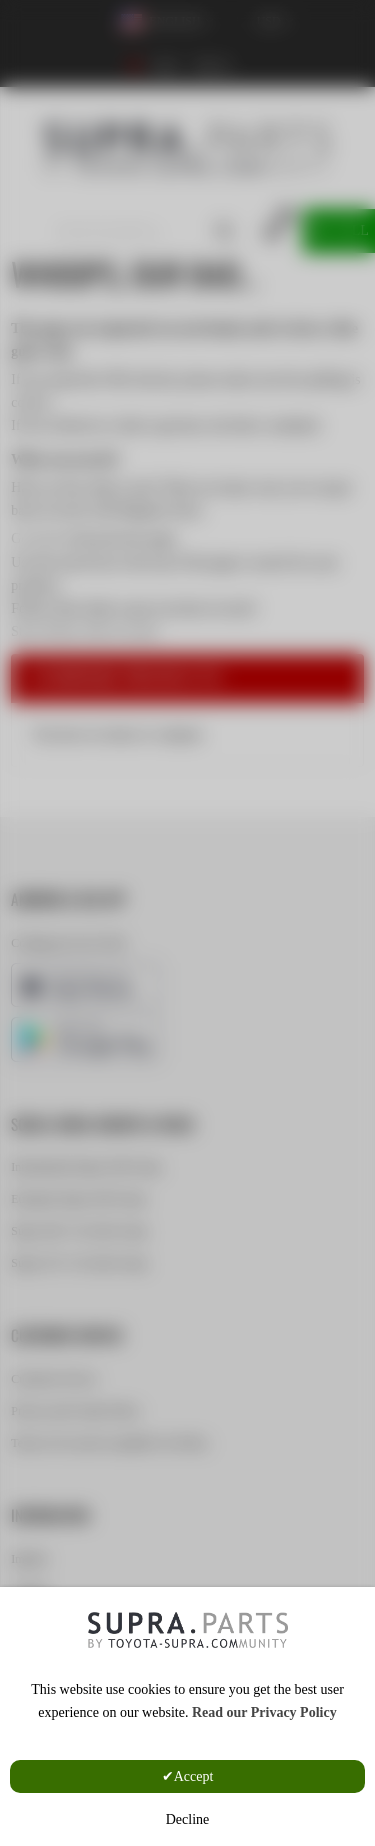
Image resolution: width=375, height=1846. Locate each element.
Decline (188, 1819)
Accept (194, 1776)
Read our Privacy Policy (264, 1712)
